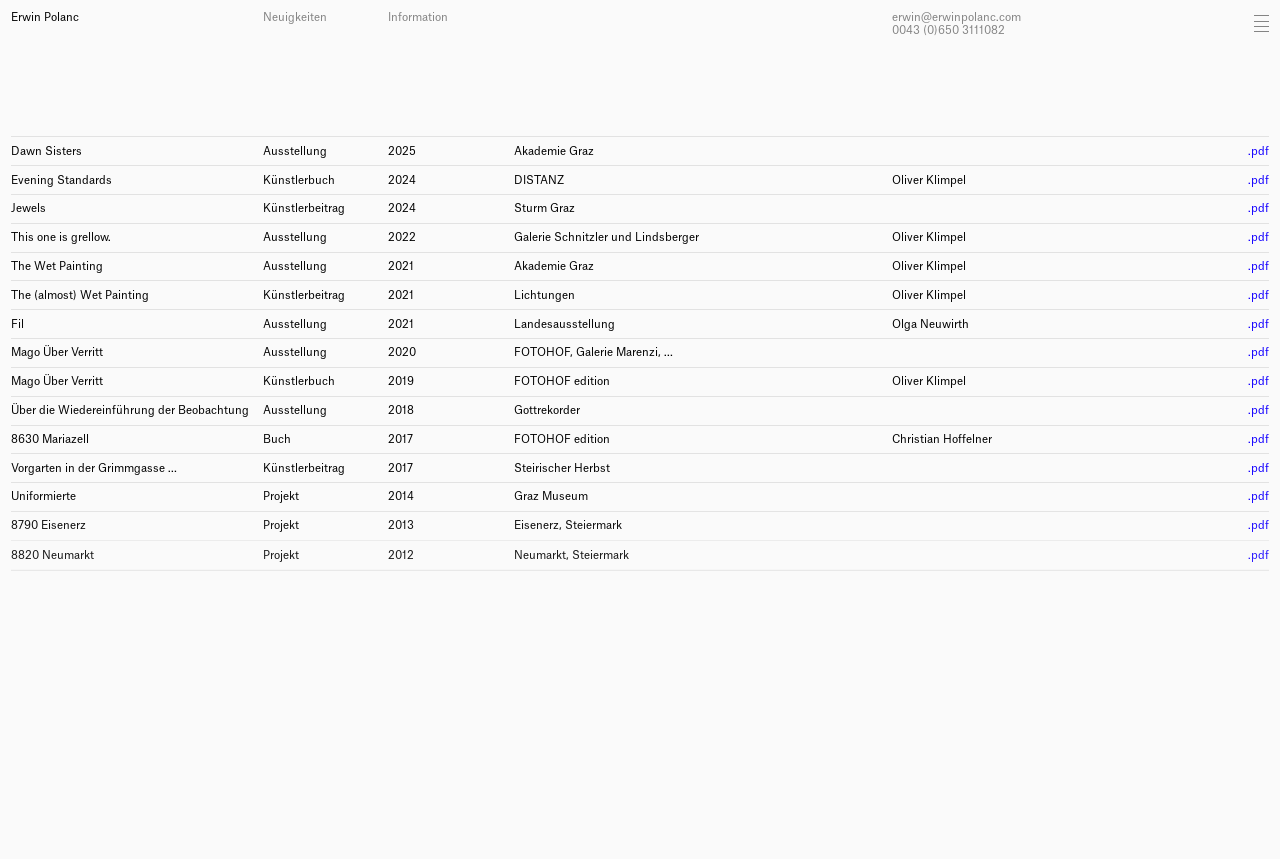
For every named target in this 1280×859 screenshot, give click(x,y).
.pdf (1258, 151)
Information (418, 17)
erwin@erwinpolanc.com (956, 17)
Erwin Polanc (45, 17)
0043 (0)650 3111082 (948, 30)
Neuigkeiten (295, 17)
